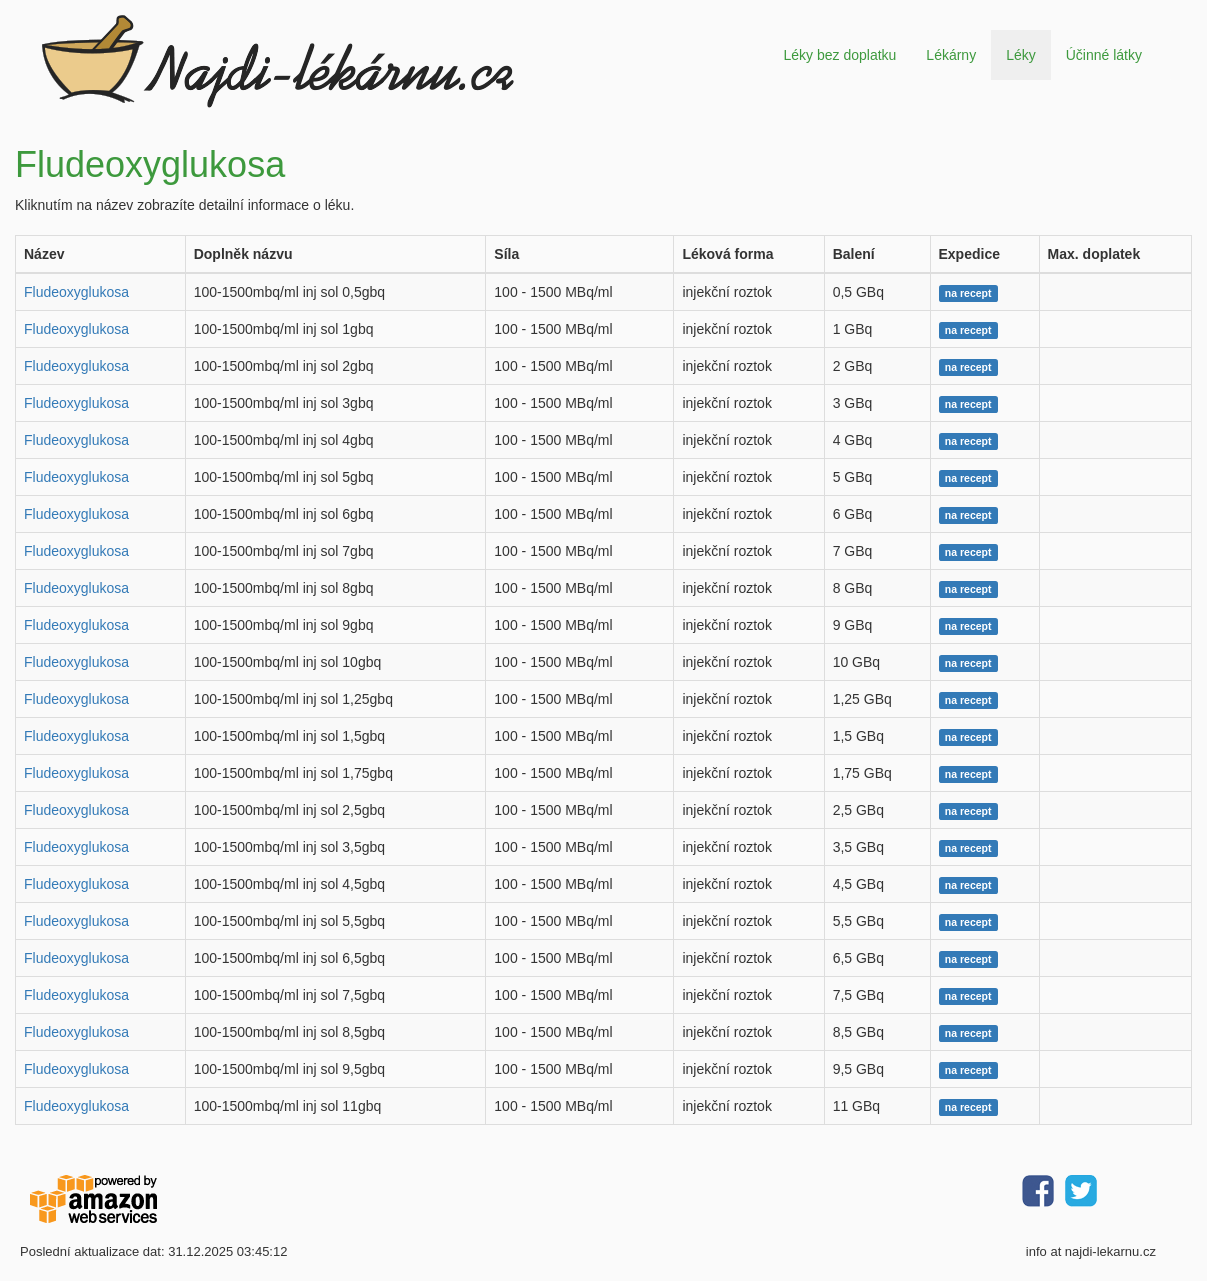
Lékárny (951, 55)
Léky (1021, 55)
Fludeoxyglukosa (76, 292)
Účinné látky (1104, 55)
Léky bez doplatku (839, 55)
